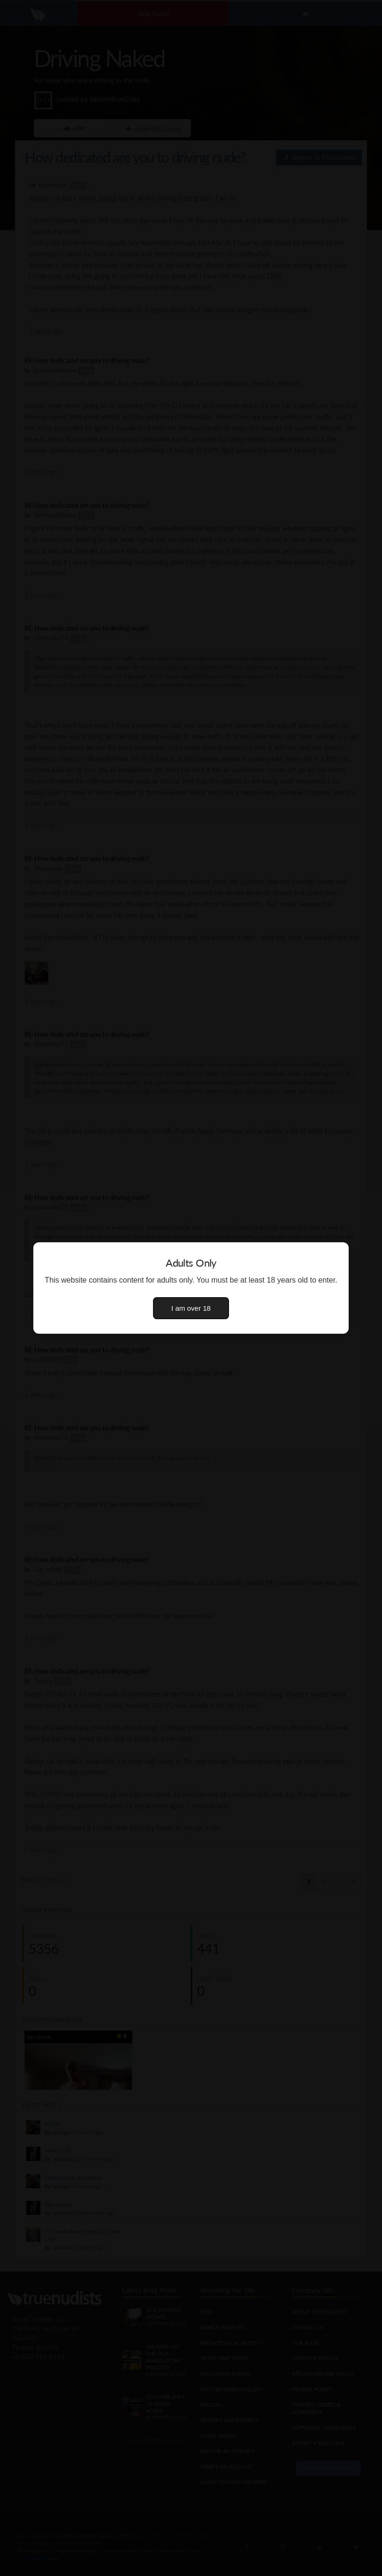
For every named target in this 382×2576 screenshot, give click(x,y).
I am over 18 (191, 1308)
